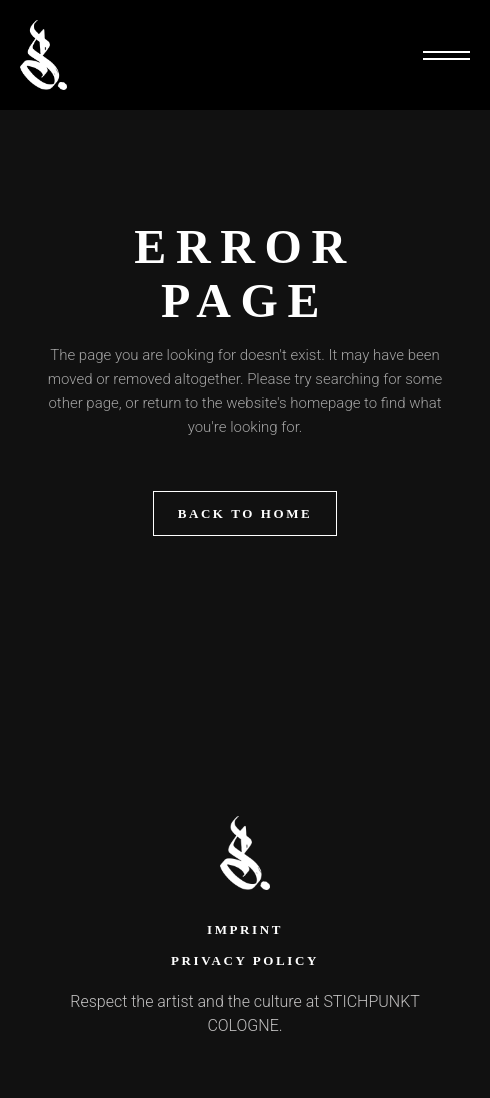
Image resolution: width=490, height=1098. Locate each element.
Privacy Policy (245, 960)
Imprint (245, 929)
